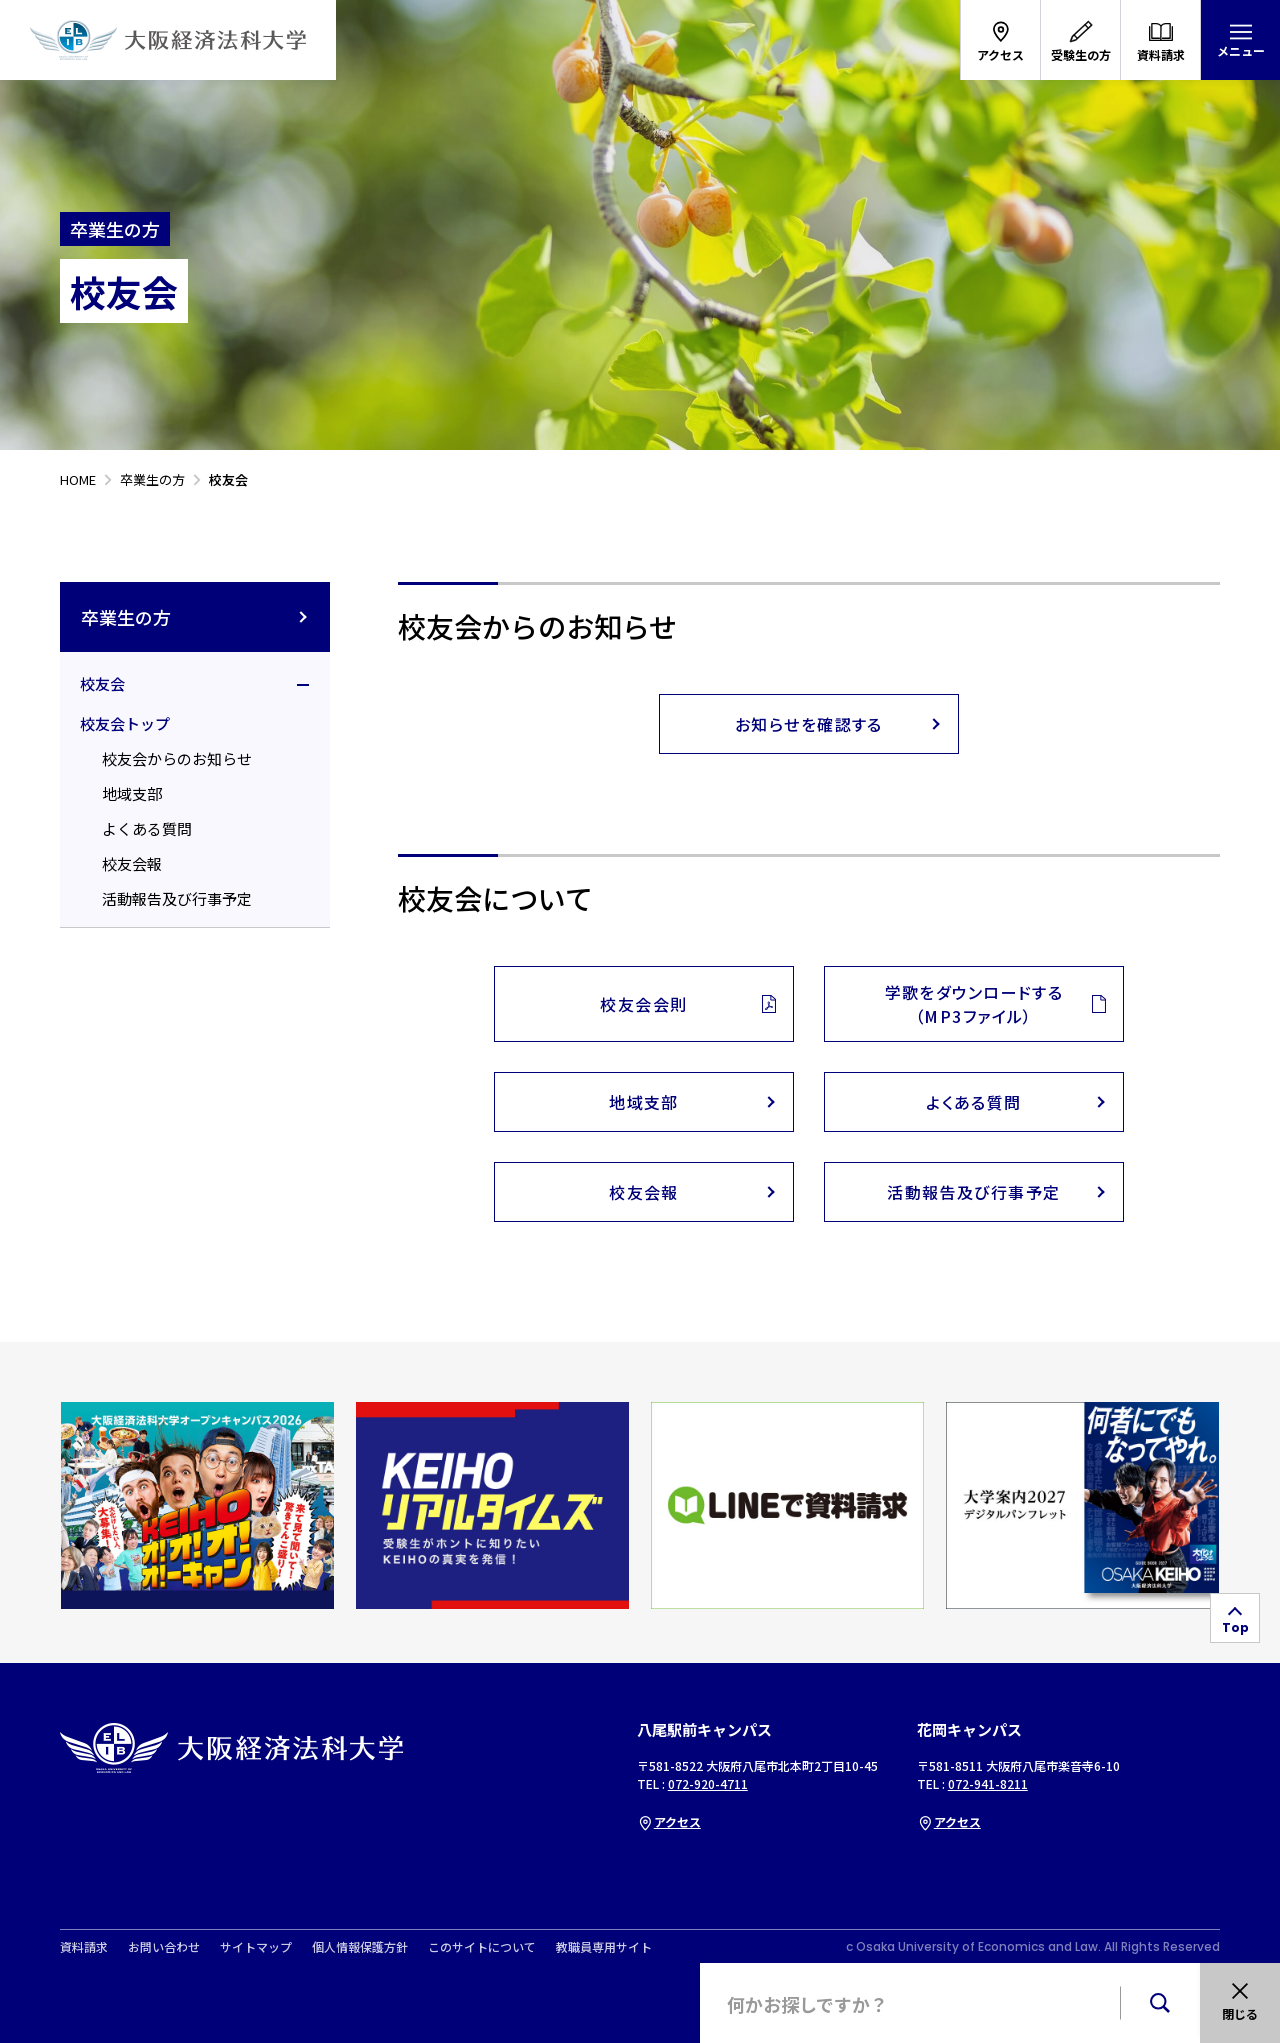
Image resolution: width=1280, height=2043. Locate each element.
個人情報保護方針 (360, 1947)
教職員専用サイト (604, 1947)
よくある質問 (147, 828)
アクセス (669, 1821)
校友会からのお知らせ (177, 758)
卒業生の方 (195, 617)
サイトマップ (256, 1947)
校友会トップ (125, 723)
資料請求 (84, 1947)
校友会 (102, 683)
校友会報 (132, 863)
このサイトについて (482, 1947)
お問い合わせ (164, 1947)
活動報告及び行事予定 (177, 898)
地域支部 (132, 793)
